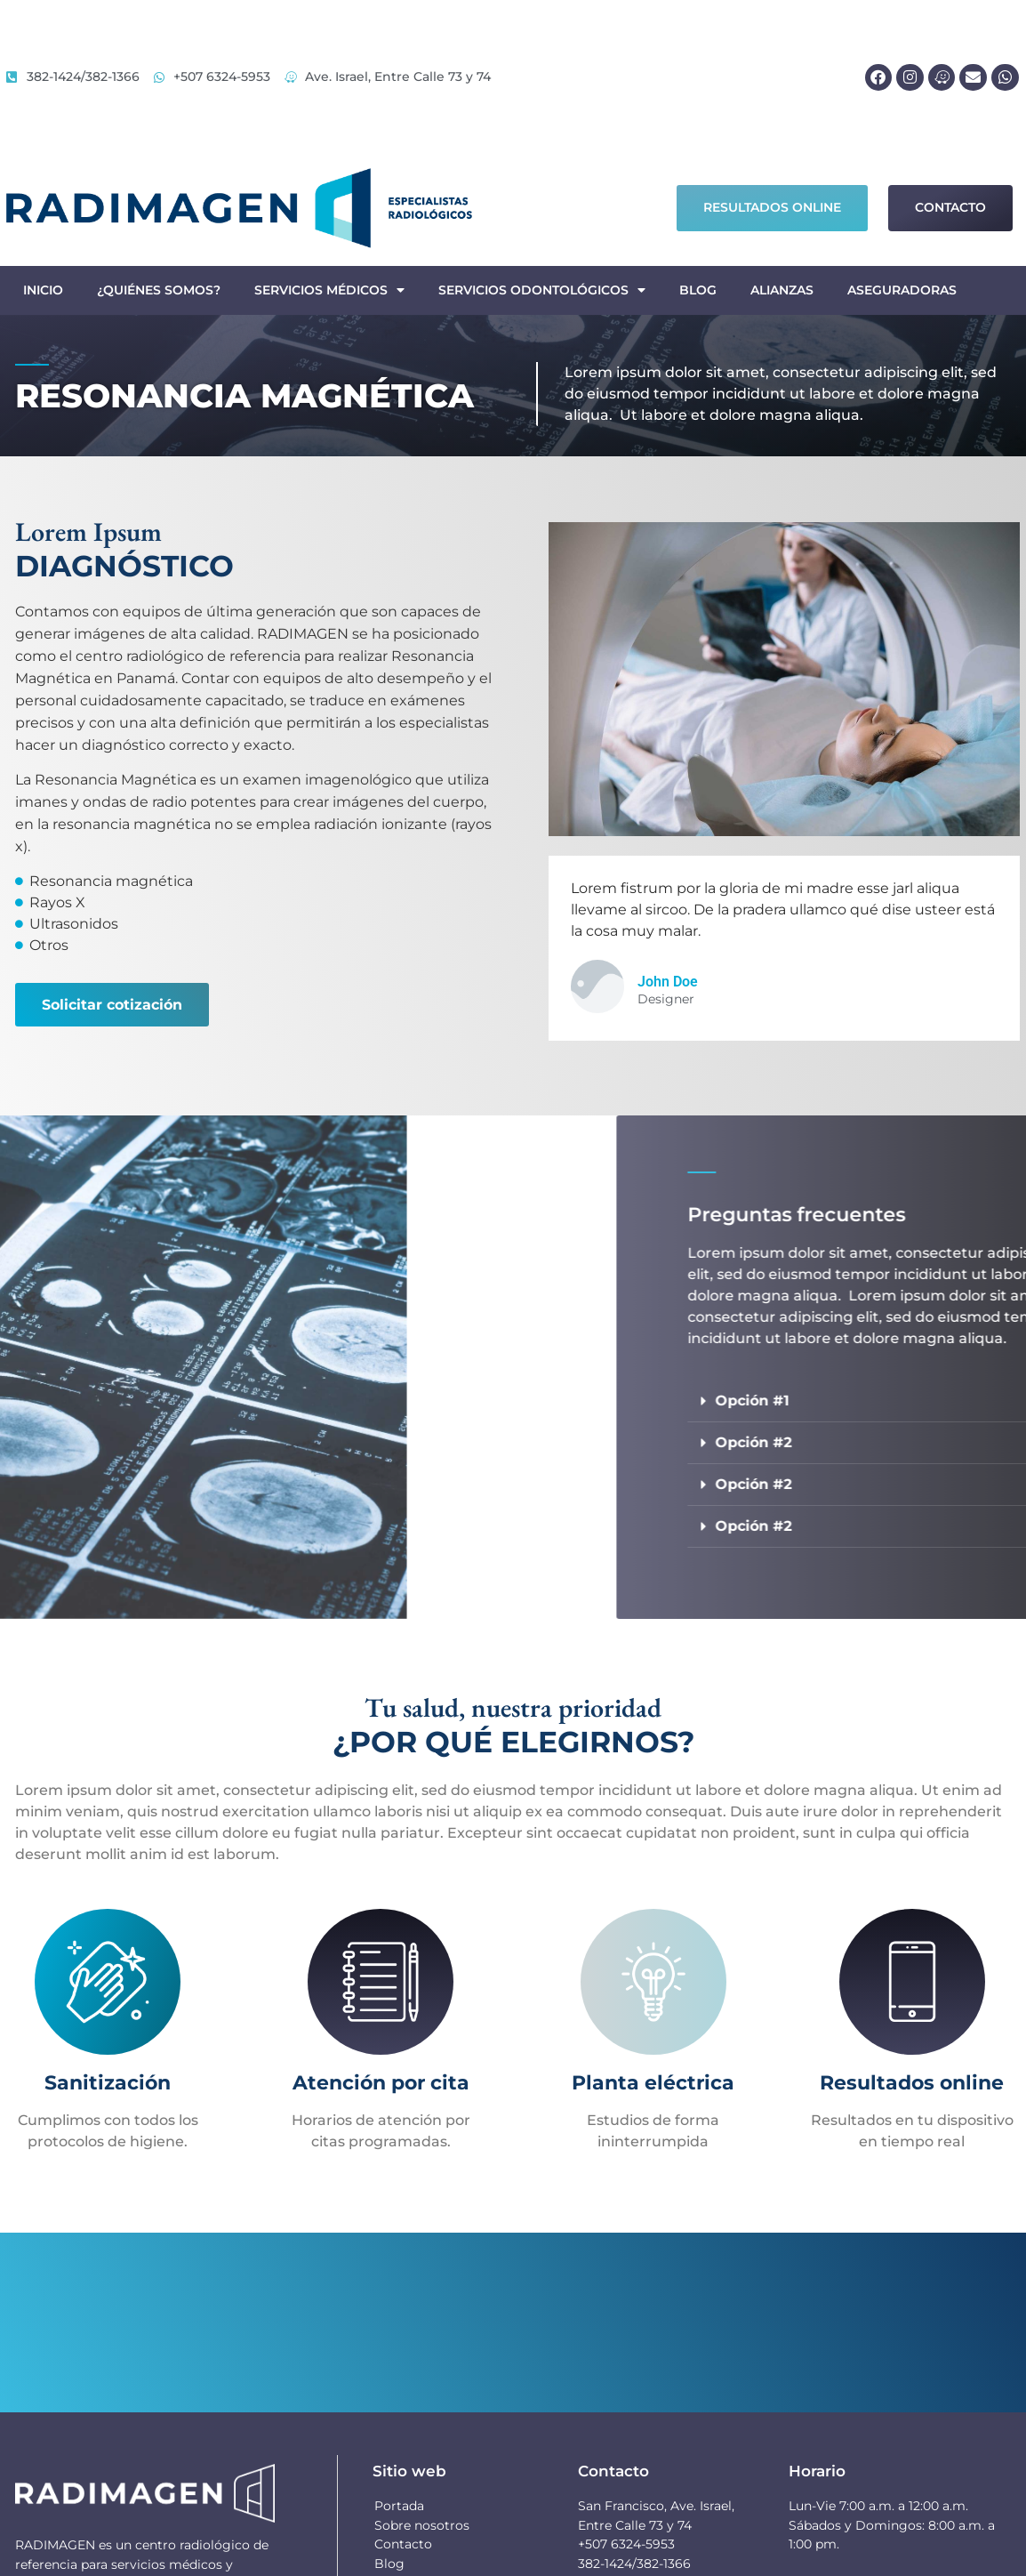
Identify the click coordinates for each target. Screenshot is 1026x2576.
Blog (698, 290)
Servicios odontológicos (541, 290)
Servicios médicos (329, 290)
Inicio (43, 290)
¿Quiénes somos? (158, 290)
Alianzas (782, 290)
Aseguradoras (902, 290)
